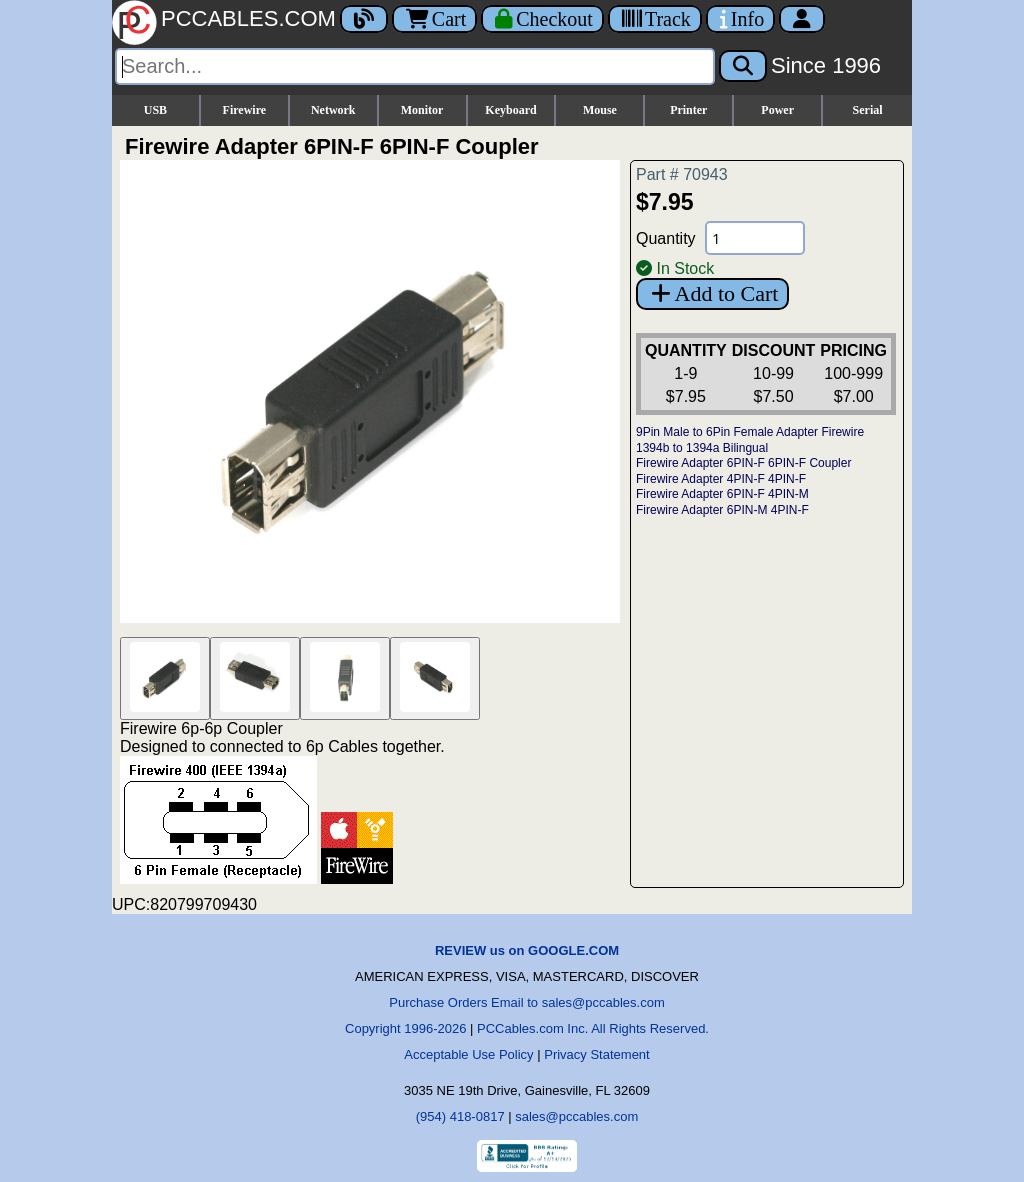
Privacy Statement (597, 1054)
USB (155, 110)
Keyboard (510, 110)
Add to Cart (712, 293)
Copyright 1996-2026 (405, 1028)
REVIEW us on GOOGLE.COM (527, 950)
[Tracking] (655, 19)
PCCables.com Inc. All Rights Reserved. (593, 1028)
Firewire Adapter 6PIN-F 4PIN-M (722, 494)
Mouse (600, 110)
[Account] (802, 19)
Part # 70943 (682, 174)
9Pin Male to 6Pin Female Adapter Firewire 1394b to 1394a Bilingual (750, 440)
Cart (434, 19)
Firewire (245, 110)
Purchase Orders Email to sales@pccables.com (526, 1002)
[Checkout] (542, 19)
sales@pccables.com (576, 1116)
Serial (868, 110)
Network (333, 110)
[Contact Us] (740, 19)
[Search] (415, 66)
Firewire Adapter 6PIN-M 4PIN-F (722, 510)
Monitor (422, 110)
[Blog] (364, 19)
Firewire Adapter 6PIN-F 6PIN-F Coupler (743, 463)
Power (777, 110)
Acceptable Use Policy (468, 1054)
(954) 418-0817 (460, 1116)
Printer (688, 110)
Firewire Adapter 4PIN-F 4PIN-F (721, 479)
